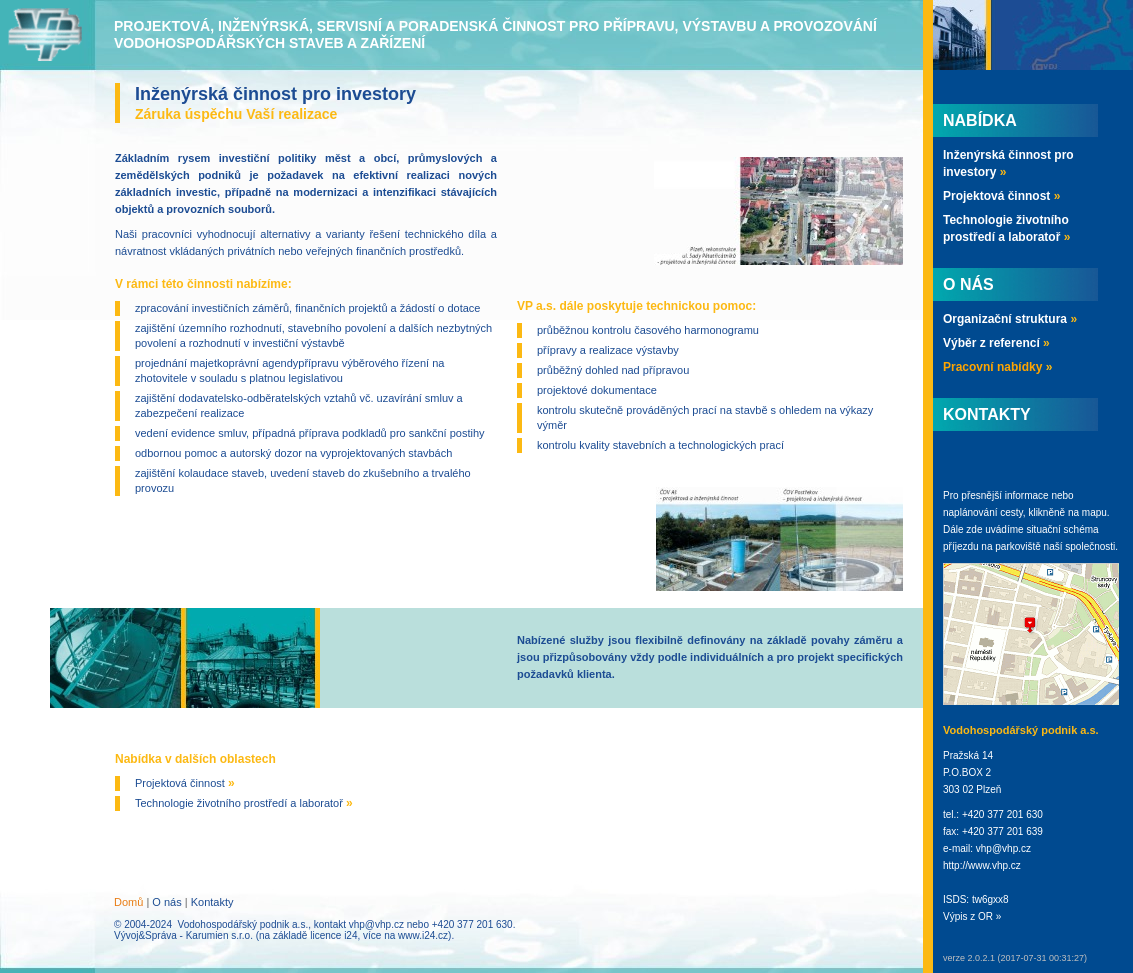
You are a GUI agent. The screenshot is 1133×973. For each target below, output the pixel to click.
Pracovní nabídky (997, 367)
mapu (1094, 512)
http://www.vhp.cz (982, 865)
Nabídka (980, 120)
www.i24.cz (423, 935)
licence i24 (333, 935)
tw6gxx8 (990, 899)
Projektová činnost (185, 783)
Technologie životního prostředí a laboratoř (244, 803)
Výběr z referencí (996, 343)
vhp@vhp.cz (376, 924)
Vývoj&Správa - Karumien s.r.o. (183, 935)
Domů (128, 902)
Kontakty (212, 902)
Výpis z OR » (972, 916)
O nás (166, 902)
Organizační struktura (1010, 319)
